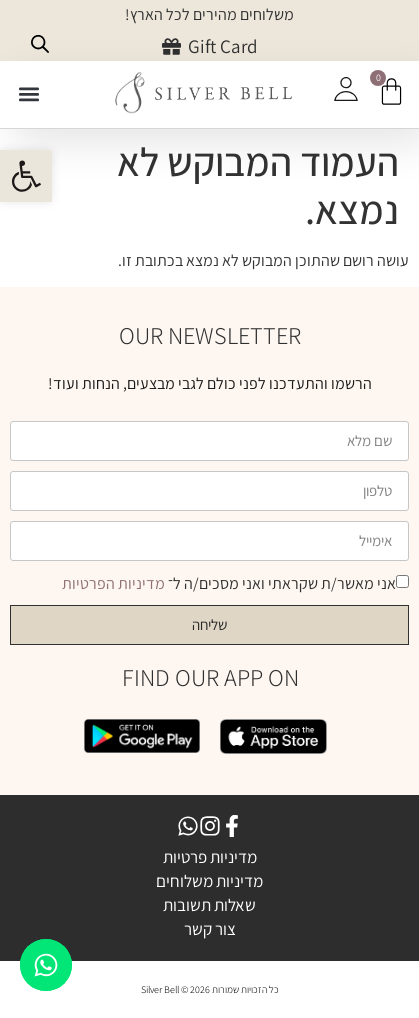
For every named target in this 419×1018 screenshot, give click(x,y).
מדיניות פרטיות (210, 857)
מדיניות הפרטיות (115, 583)
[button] (29, 93)
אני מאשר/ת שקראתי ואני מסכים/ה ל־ (229, 583)
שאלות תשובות (209, 905)
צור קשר (210, 929)
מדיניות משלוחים (209, 881)
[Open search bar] (40, 44)
